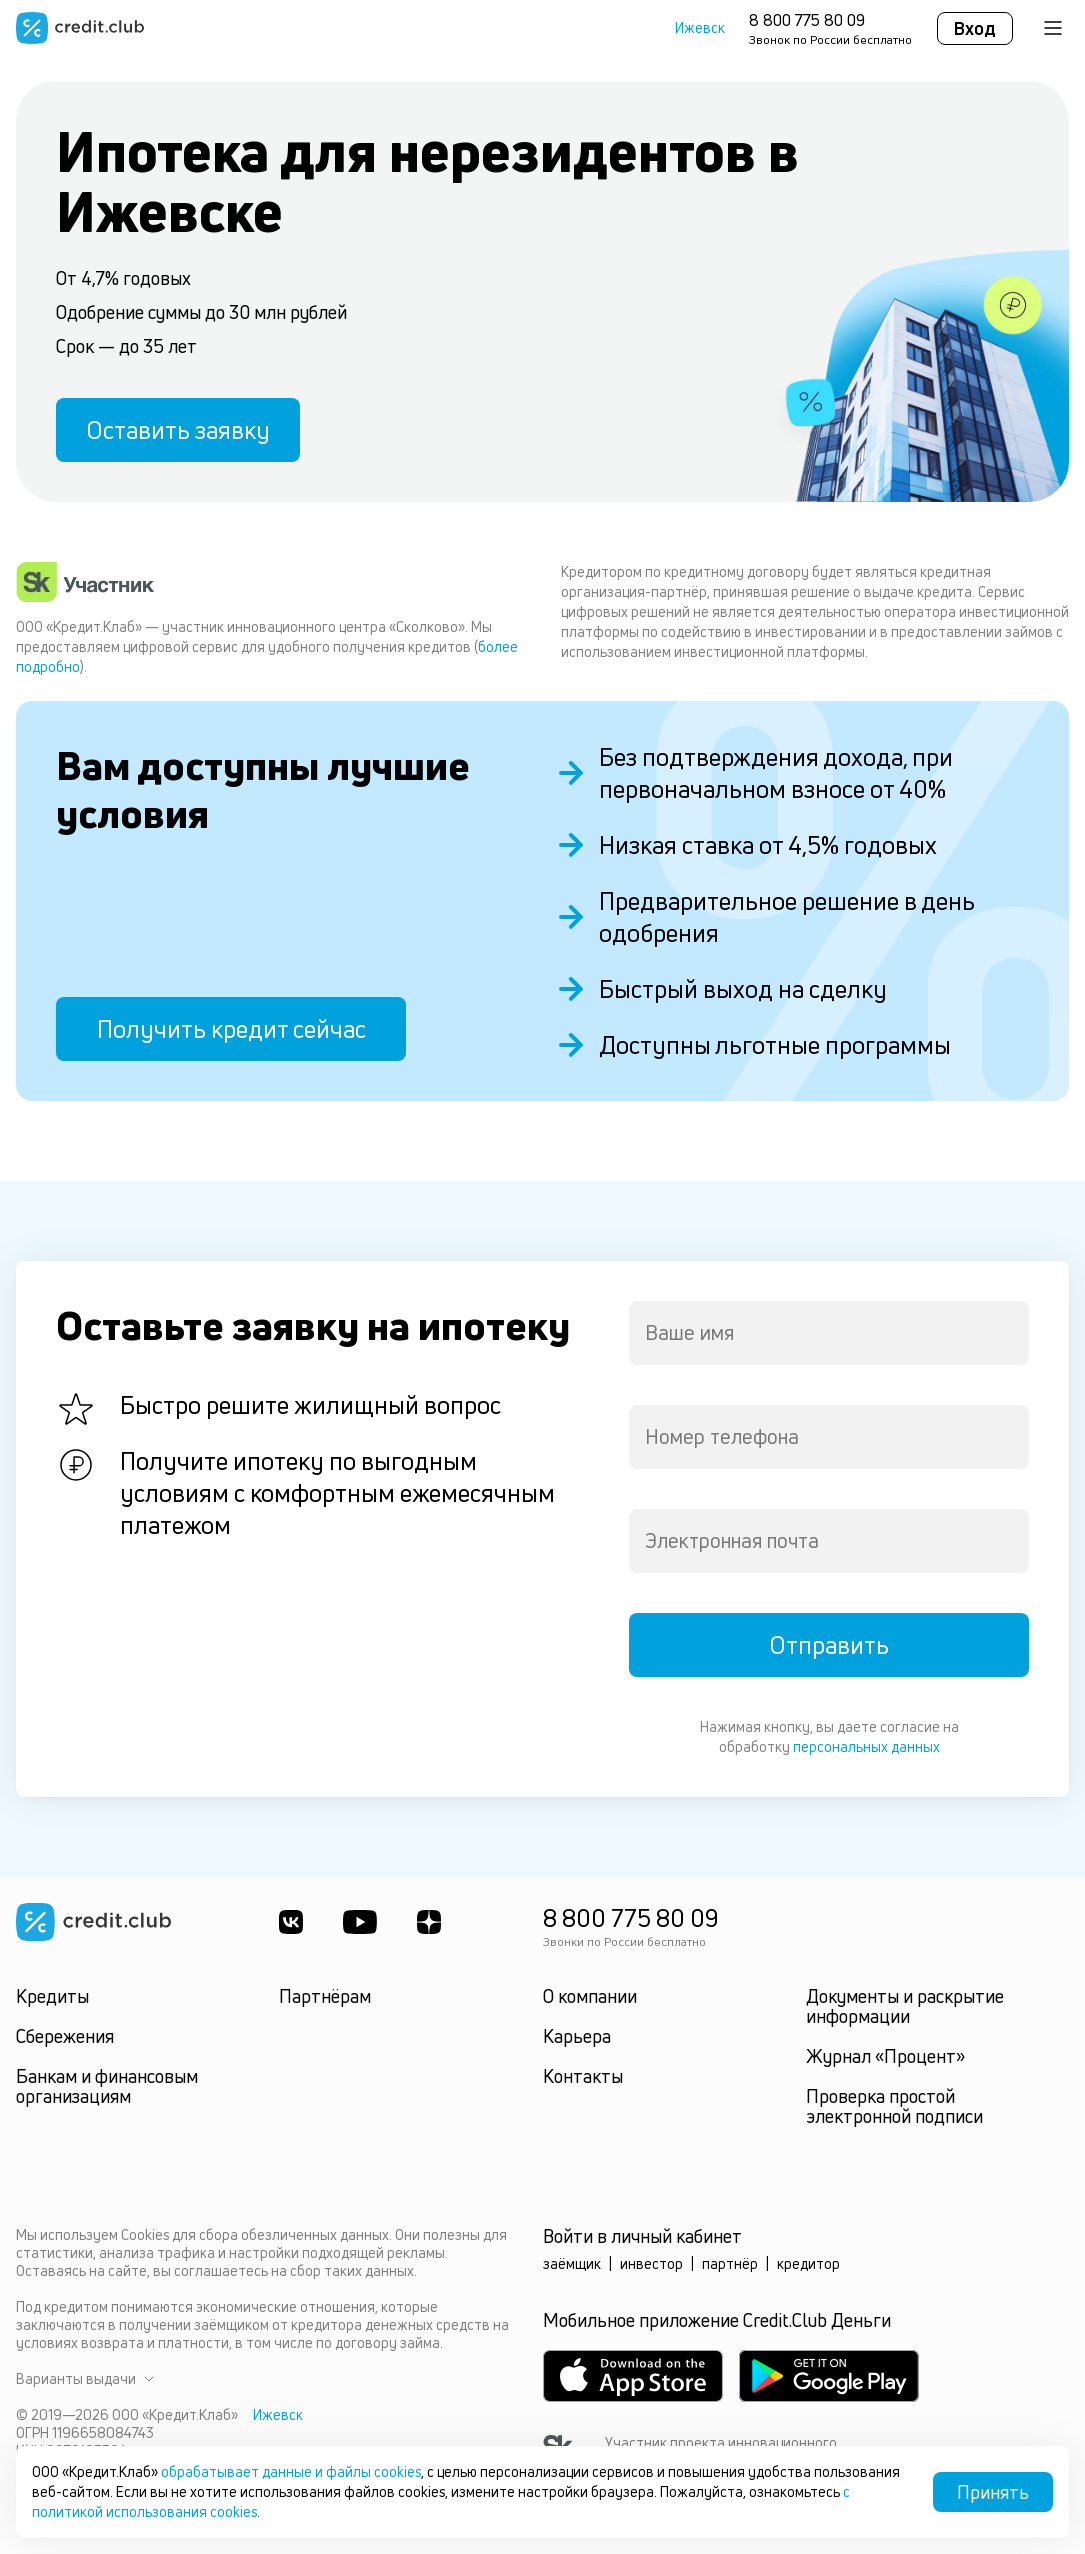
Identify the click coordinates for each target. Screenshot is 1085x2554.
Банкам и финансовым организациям (107, 2086)
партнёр (730, 2263)
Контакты (583, 2076)
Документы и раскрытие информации (905, 2006)
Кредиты (52, 1996)
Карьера (577, 2036)
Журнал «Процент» (885, 2056)
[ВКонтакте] (291, 1922)
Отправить (829, 1645)
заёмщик (572, 2263)
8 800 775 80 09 (807, 20)
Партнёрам (325, 1996)
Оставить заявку (178, 430)
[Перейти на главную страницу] (80, 28)
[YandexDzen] (429, 1922)
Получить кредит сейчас (231, 1029)
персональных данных (866, 1746)
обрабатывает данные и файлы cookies (291, 2471)
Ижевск (700, 28)
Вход (975, 28)
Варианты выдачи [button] (85, 2379)
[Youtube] (360, 1922)
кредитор (808, 2263)
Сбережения (65, 2036)
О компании (590, 1996)
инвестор (651, 2263)
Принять (993, 2492)
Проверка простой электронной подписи (894, 2106)
